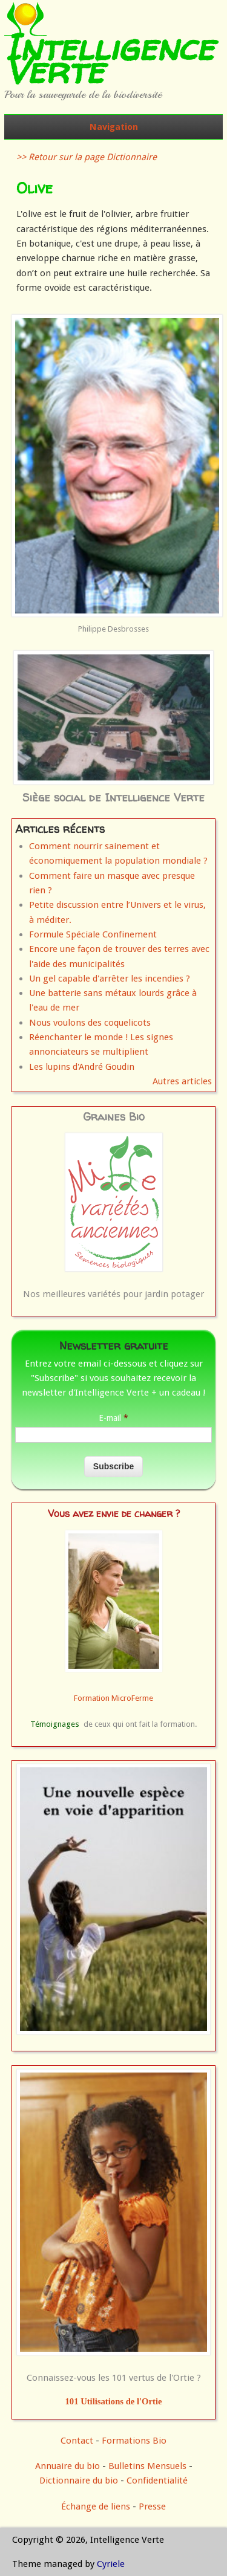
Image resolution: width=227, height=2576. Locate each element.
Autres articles (182, 1081)
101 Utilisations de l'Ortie (113, 2401)
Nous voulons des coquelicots (90, 1022)
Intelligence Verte (109, 58)
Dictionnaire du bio (78, 2480)
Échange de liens (97, 2506)
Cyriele (111, 2563)
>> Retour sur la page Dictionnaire (86, 157)
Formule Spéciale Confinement (93, 934)
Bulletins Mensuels (147, 2466)
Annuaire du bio (67, 2466)
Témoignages (54, 1724)
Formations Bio (134, 2440)
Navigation (114, 126)
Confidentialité (157, 2480)
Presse (152, 2506)
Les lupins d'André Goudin (81, 1066)
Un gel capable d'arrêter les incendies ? (109, 978)
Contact (77, 2440)
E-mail (113, 1418)
